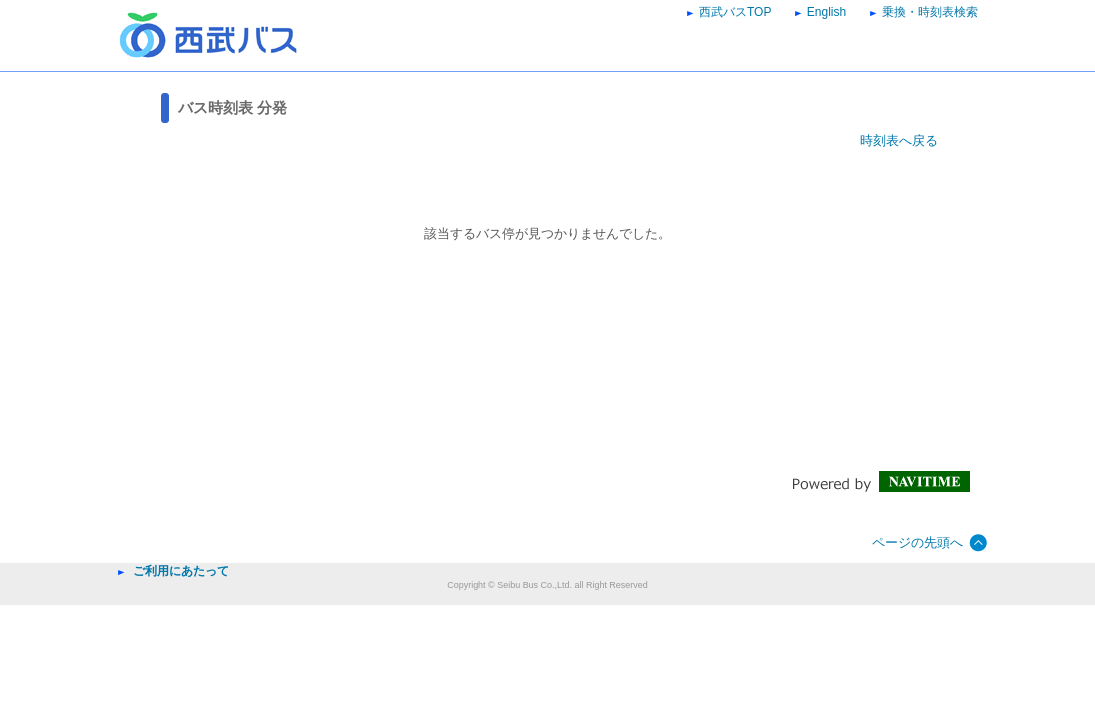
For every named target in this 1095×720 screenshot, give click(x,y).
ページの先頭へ (917, 542)
